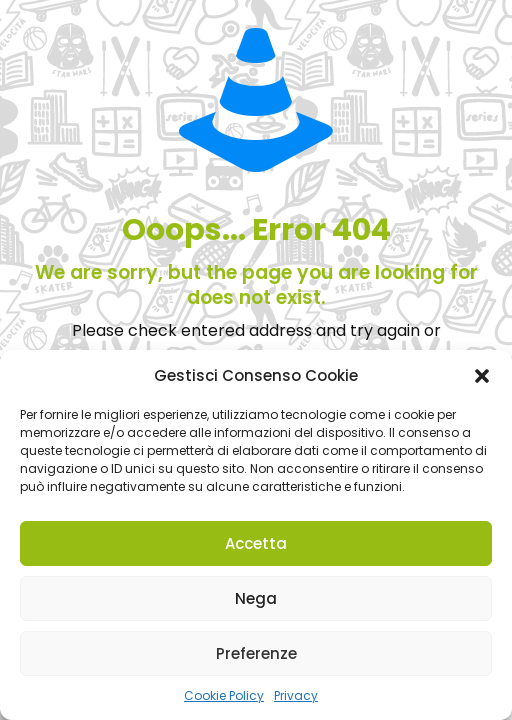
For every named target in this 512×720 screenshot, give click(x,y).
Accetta (256, 543)
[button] (482, 376)
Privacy (296, 695)
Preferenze (256, 653)
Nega (256, 598)
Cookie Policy (224, 695)
